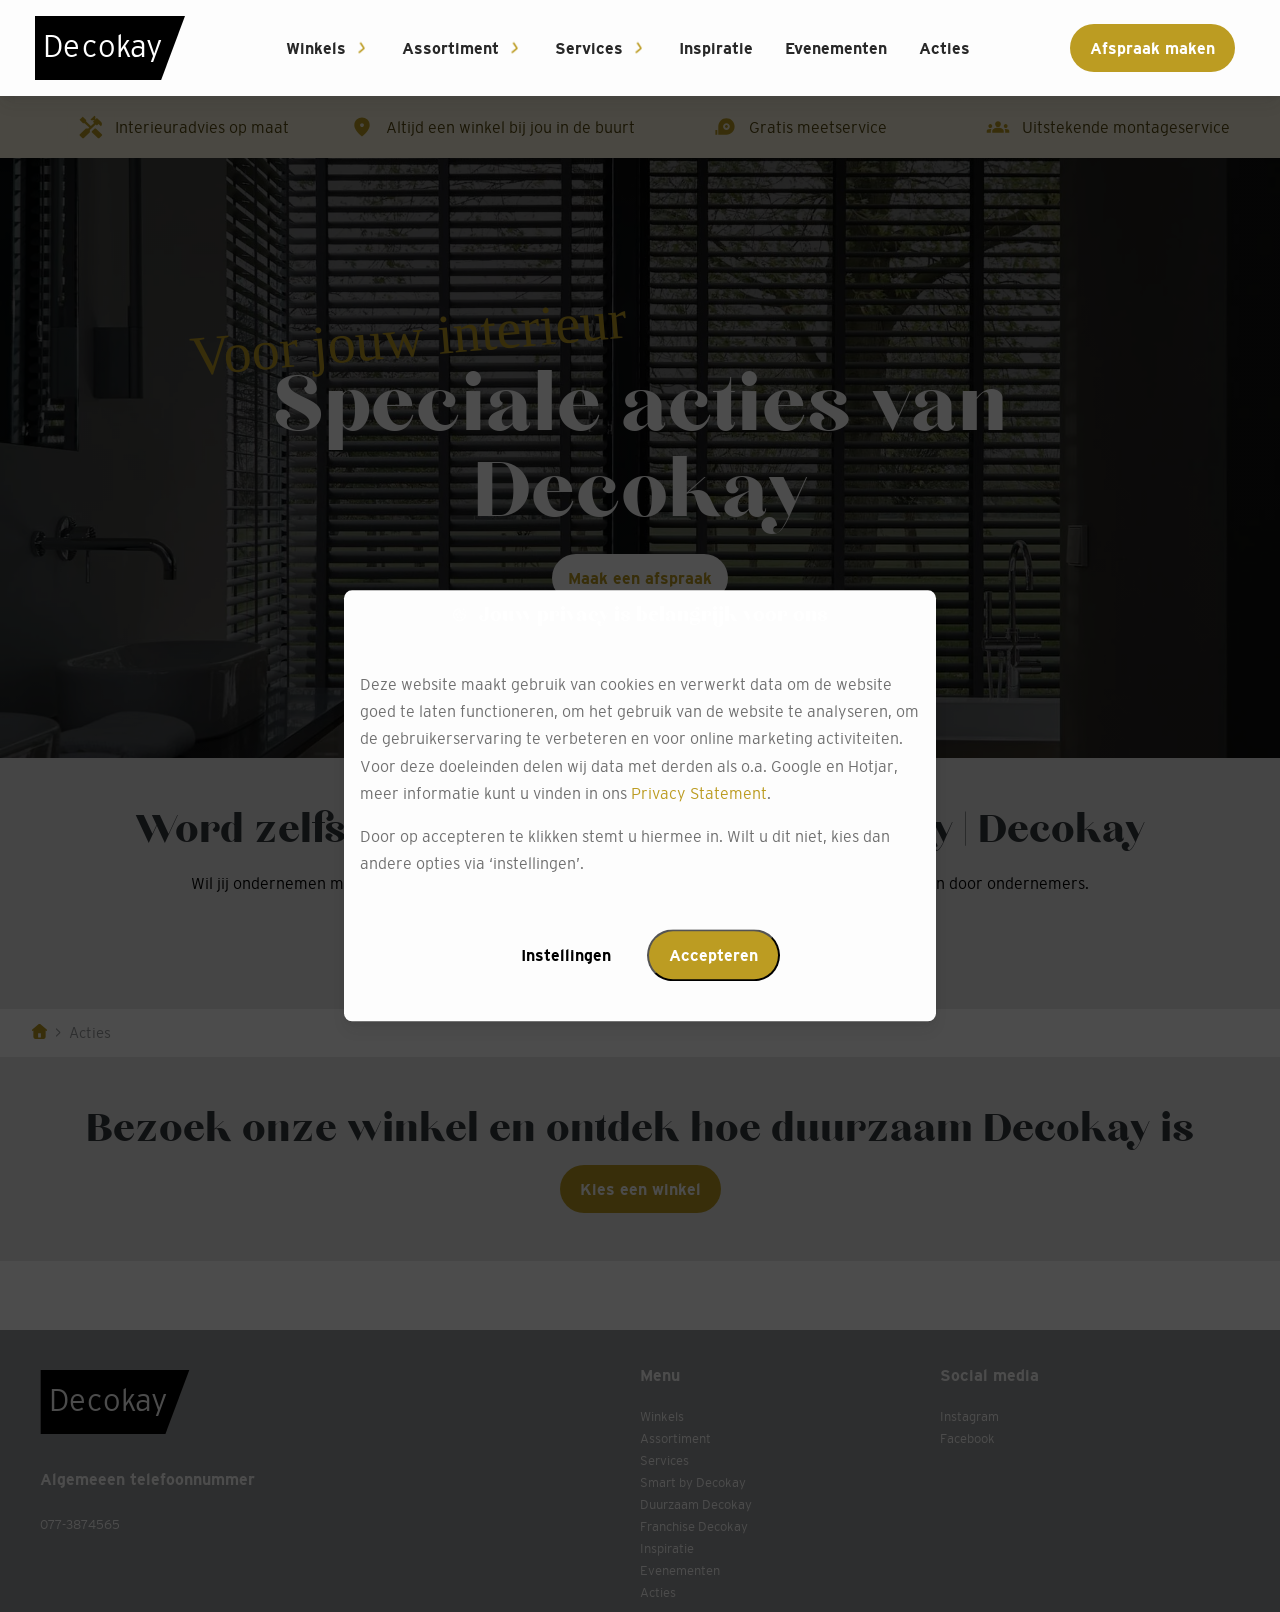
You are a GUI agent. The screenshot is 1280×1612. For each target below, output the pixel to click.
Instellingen (566, 956)
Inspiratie (716, 48)
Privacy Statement (699, 793)
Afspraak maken (1152, 48)
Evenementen (836, 48)
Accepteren (713, 956)
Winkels (316, 48)
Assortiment (450, 48)
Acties (944, 48)
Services (589, 48)
